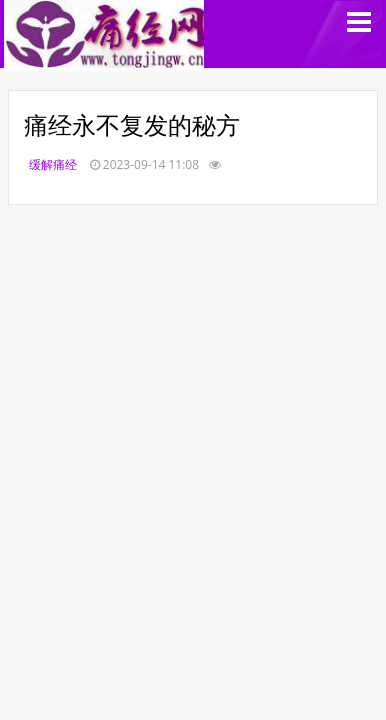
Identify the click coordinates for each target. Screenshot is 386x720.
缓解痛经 (53, 164)
